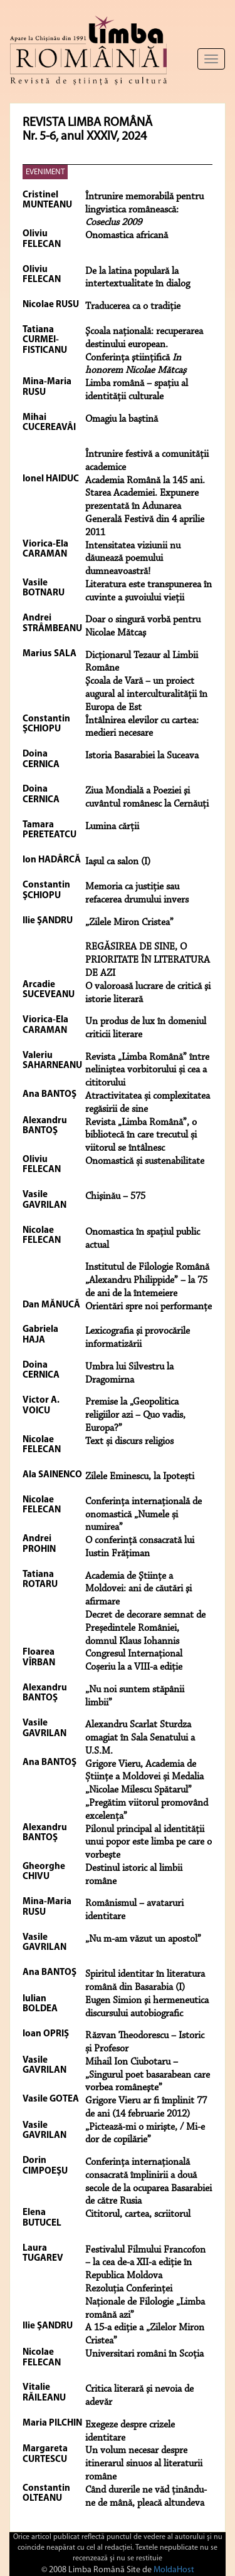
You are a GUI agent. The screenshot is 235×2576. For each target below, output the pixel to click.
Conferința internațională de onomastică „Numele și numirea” (143, 1515)
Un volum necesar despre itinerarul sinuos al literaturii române (143, 2464)
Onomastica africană (126, 236)
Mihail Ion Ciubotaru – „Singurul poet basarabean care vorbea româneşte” (147, 2075)
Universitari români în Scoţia (144, 2354)
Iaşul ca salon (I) (117, 862)
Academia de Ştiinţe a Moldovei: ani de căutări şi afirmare (138, 1589)
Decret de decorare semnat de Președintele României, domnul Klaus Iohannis (145, 1628)
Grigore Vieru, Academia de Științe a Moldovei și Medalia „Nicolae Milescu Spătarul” (144, 1777)
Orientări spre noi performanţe (148, 1307)
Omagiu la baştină (121, 419)
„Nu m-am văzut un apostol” (143, 1939)
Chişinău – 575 (115, 1196)
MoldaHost (174, 2570)
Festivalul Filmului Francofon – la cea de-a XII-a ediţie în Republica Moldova (145, 2263)
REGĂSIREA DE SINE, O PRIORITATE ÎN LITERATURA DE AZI (147, 960)
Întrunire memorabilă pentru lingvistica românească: (144, 210)
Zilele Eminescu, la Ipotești (139, 1477)
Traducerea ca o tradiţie (132, 306)
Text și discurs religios (129, 1442)
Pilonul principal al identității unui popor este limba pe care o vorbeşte (148, 1843)
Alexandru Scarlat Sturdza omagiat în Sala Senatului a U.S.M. (140, 1738)
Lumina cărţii (112, 827)
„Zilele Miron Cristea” (129, 923)
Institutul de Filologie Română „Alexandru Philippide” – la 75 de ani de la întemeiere (147, 1280)
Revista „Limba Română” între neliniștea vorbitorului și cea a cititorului (147, 1070)
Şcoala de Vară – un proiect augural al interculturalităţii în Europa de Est (146, 694)
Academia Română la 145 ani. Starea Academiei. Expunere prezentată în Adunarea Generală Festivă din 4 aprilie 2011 (145, 507)
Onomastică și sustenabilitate (144, 1161)
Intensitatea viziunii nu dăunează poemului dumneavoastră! (132, 559)
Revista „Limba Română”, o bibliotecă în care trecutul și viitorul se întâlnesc (141, 1136)
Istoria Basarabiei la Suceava (142, 756)
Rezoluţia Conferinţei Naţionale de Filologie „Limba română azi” (145, 2302)
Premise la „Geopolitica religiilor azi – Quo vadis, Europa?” (135, 1415)
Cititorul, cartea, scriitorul (138, 2214)
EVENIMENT (45, 172)
